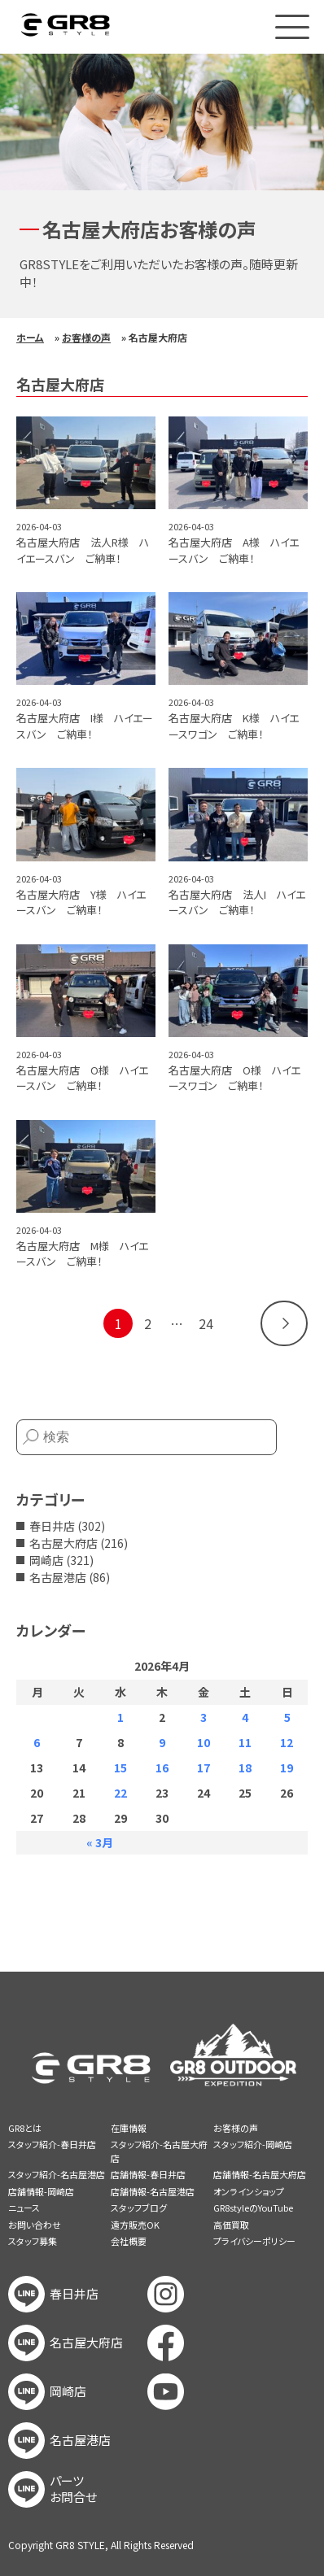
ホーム (30, 337)
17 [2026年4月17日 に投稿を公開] (203, 1767)
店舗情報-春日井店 (148, 2174)
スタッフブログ (139, 2207)
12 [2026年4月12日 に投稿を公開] (286, 1742)
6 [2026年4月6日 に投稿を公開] (36, 1742)
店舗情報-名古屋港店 (153, 2191)
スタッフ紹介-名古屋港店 (56, 2174)
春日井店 (52, 1526)
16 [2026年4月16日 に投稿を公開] (162, 1767)
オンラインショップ (248, 2191)
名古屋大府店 (63, 1543)
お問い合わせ (34, 2224)
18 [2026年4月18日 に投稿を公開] (245, 1767)
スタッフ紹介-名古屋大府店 (159, 2151)
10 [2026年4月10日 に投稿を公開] (203, 1742)
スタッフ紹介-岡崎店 (252, 2144)
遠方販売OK (135, 2224)
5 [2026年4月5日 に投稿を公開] (287, 1717)
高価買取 (231, 2224)
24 (206, 1323)
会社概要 (129, 2240)
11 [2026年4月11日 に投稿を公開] (245, 1742)
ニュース (24, 2207)
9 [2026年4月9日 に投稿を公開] (162, 1742)
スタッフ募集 (32, 2240)
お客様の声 (86, 337)
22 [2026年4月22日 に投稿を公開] (120, 1793)
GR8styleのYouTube (253, 2207)
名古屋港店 (57, 1577)
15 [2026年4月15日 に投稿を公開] (120, 1767)
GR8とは (25, 2127)
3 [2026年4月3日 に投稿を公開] (203, 1717)
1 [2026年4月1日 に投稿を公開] (120, 1717)
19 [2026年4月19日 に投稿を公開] (286, 1767)
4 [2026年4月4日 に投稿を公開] (245, 1717)
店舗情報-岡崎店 (41, 2191)
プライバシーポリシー (254, 2240)
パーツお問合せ (73, 2489)
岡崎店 (46, 1560)
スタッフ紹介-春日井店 (52, 2144)
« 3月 (99, 1842)
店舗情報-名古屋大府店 (259, 2174)
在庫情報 (129, 2127)
